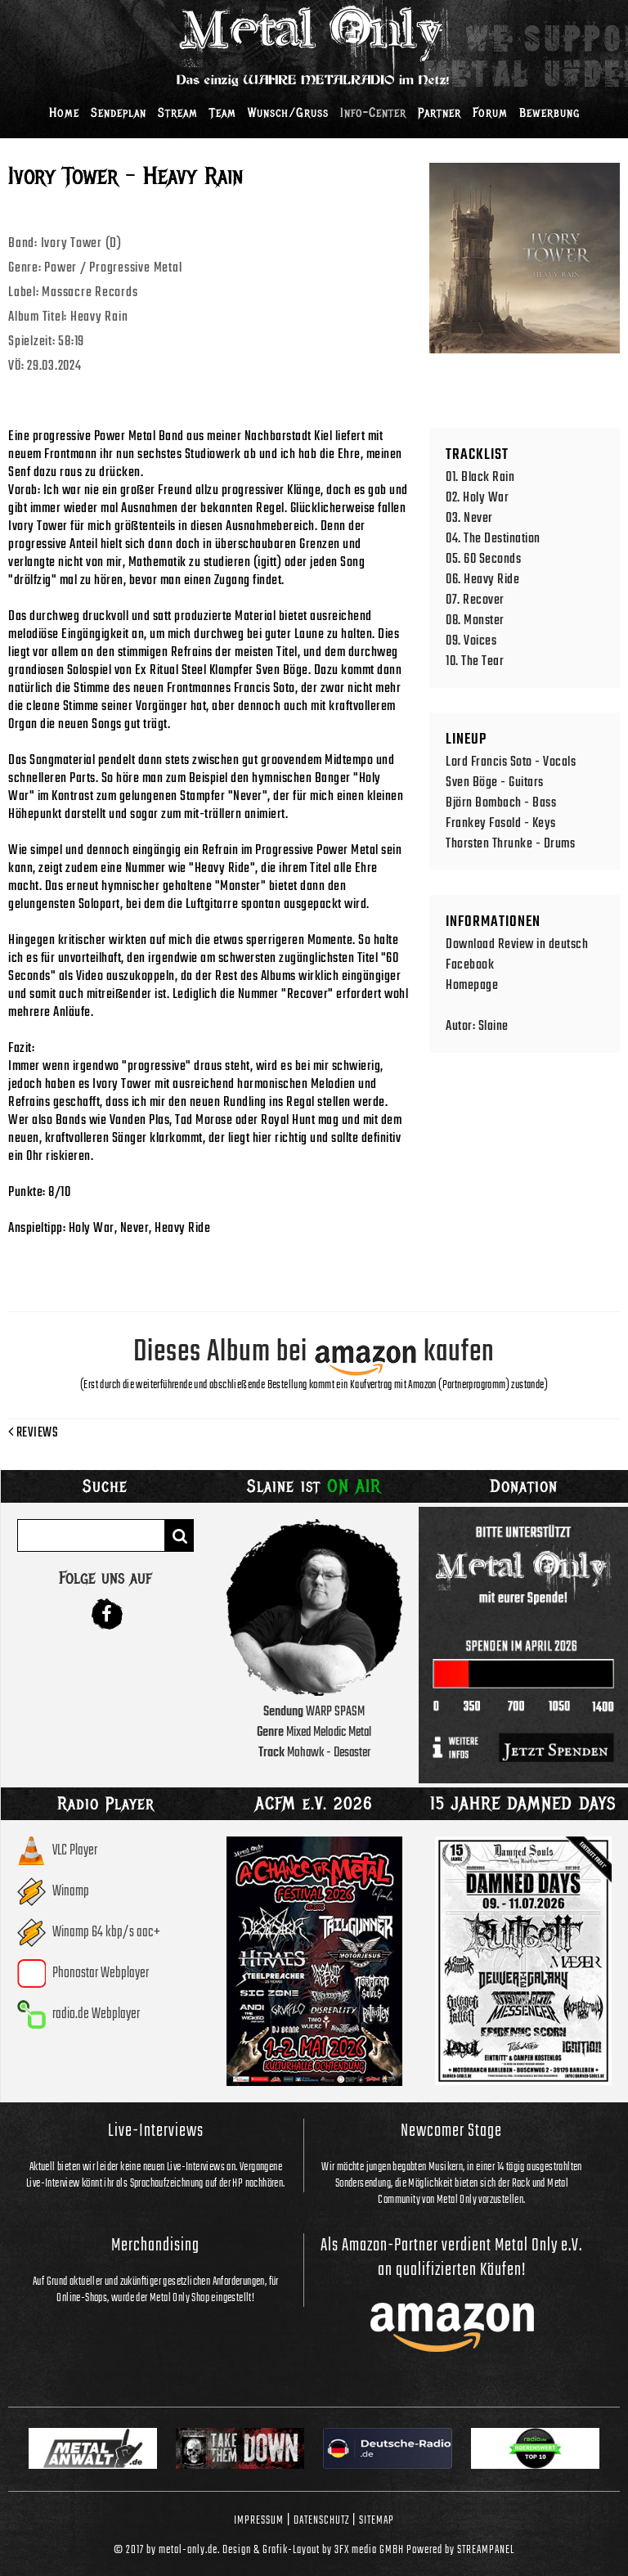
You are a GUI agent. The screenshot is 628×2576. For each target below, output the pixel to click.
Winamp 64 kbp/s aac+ (106, 1932)
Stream (178, 113)
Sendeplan (118, 113)
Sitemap (376, 2520)
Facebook (470, 965)
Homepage (472, 985)
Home (64, 113)
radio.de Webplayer (96, 2014)
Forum (490, 113)
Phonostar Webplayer (100, 1973)
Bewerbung (549, 113)
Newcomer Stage (451, 2131)
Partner (439, 113)
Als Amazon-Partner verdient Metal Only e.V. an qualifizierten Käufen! (451, 2257)
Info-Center (373, 113)
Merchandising (155, 2245)
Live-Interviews (156, 2131)
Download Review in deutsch (517, 944)
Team (222, 113)
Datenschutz (321, 2520)
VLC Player (74, 1851)
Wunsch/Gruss (288, 113)
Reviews (33, 1433)
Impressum (259, 2520)
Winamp (70, 1892)
